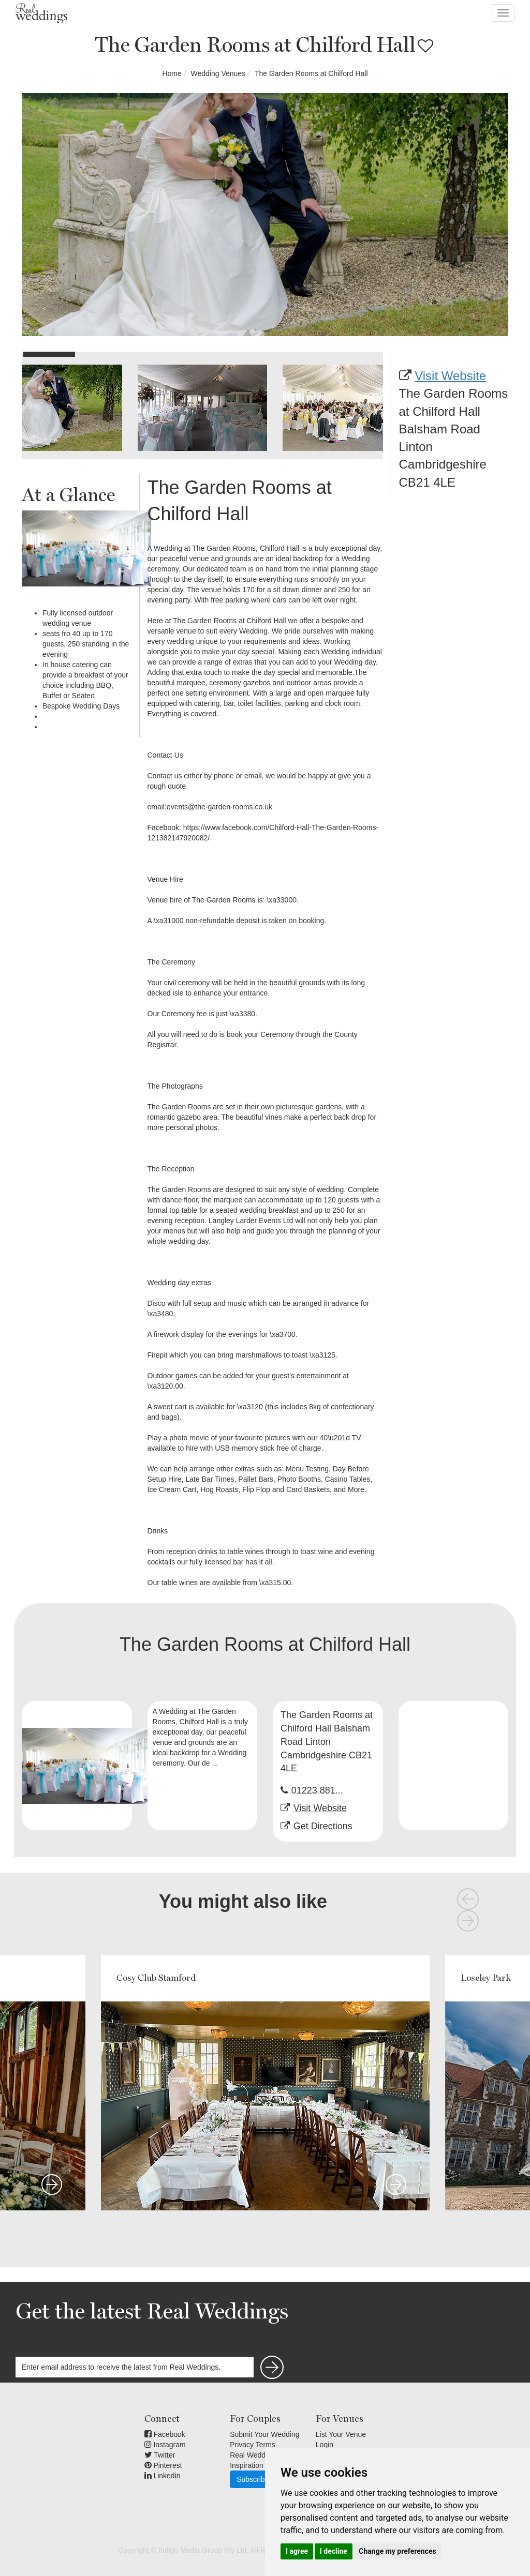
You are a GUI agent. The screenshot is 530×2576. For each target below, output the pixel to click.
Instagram (165, 2445)
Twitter (159, 2455)
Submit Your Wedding (264, 2434)
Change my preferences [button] (397, 2551)
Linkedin (162, 2476)
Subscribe (253, 2479)
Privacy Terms (252, 2445)
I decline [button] (333, 2551)
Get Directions (322, 1826)
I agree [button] (297, 2551)
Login (324, 2445)
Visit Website (450, 376)
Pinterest (163, 2465)
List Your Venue (341, 2434)
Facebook (164, 2434)
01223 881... (317, 1790)
